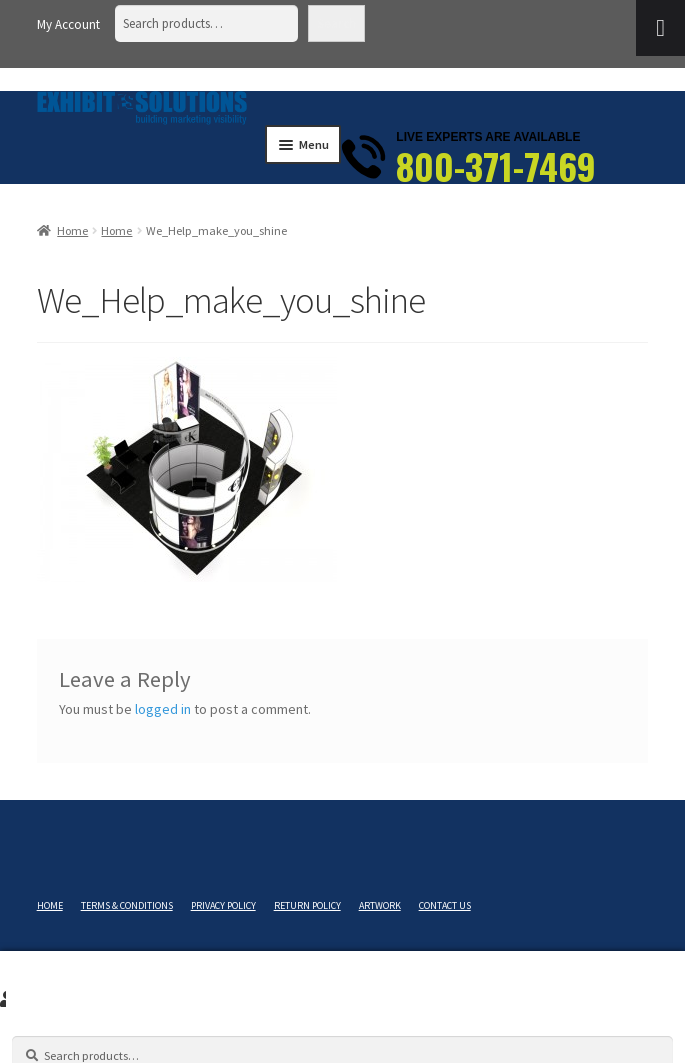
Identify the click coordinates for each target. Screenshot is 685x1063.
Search (336, 23)
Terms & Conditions (127, 905)
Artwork (380, 905)
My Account (68, 24)
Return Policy (307, 905)
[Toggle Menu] (660, 28)
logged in (163, 709)
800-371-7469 (496, 166)
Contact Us (445, 905)
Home (72, 230)
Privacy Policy (223, 905)
